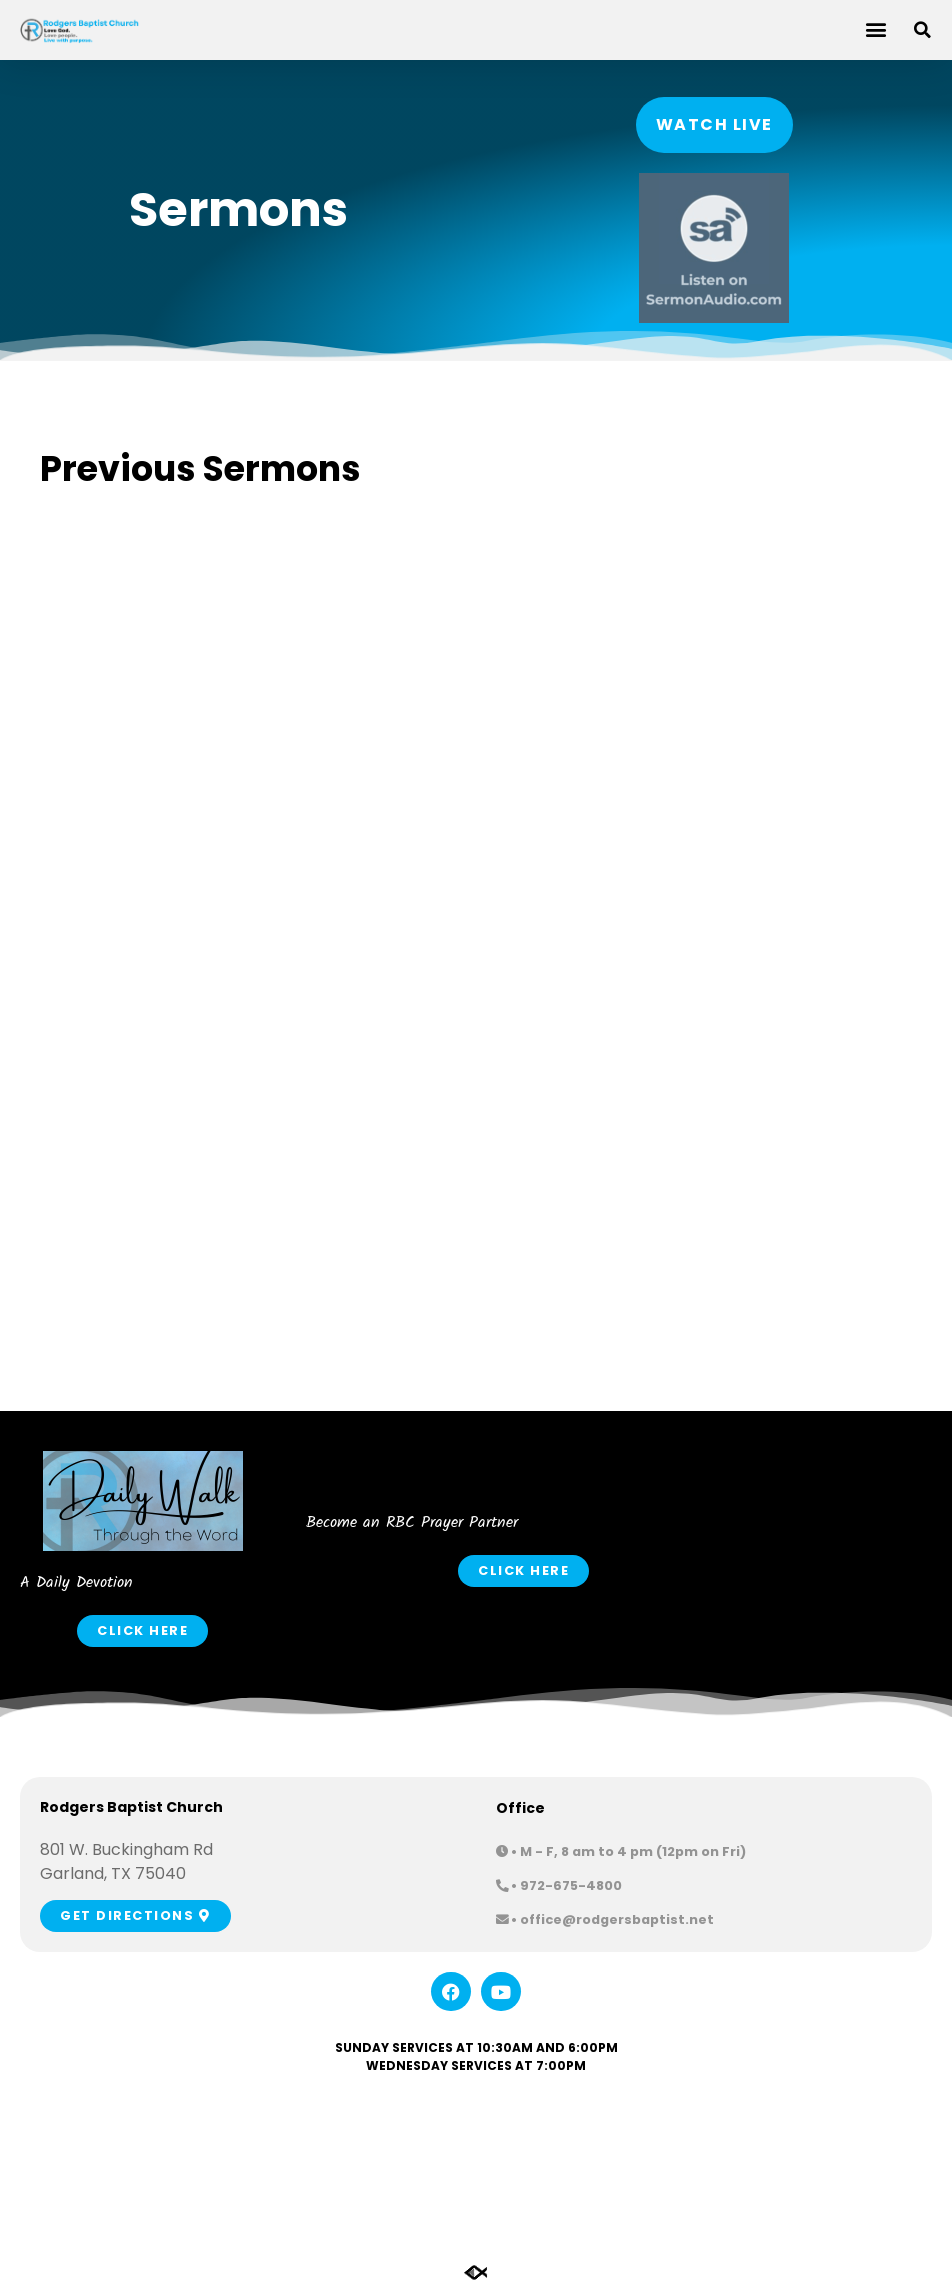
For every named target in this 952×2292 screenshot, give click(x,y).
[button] (875, 29)
